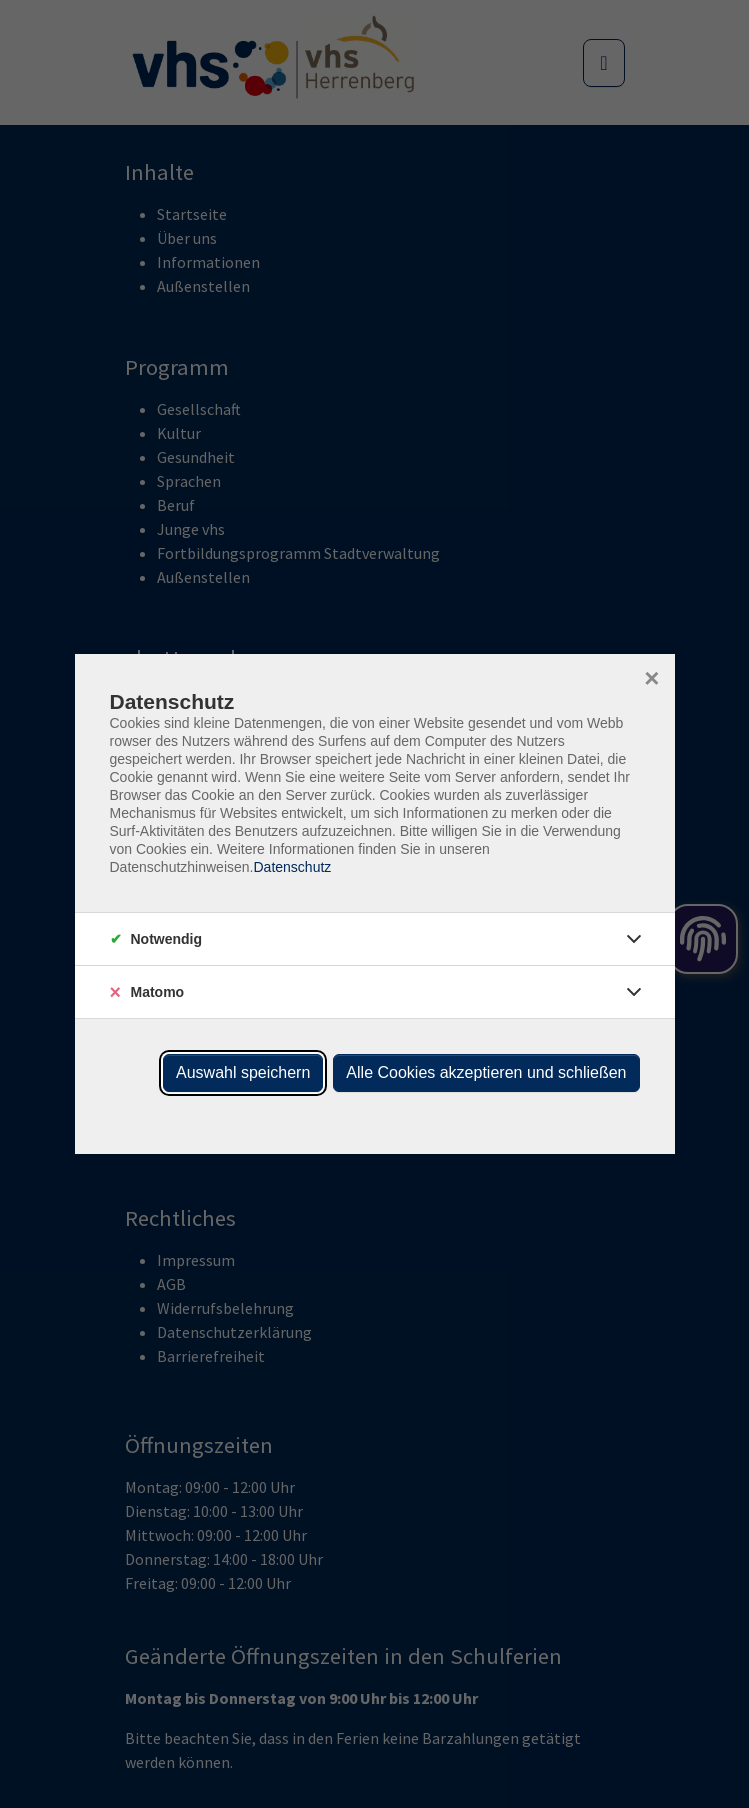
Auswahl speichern (243, 1072)
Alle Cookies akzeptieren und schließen (486, 1072)
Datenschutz (292, 867)
